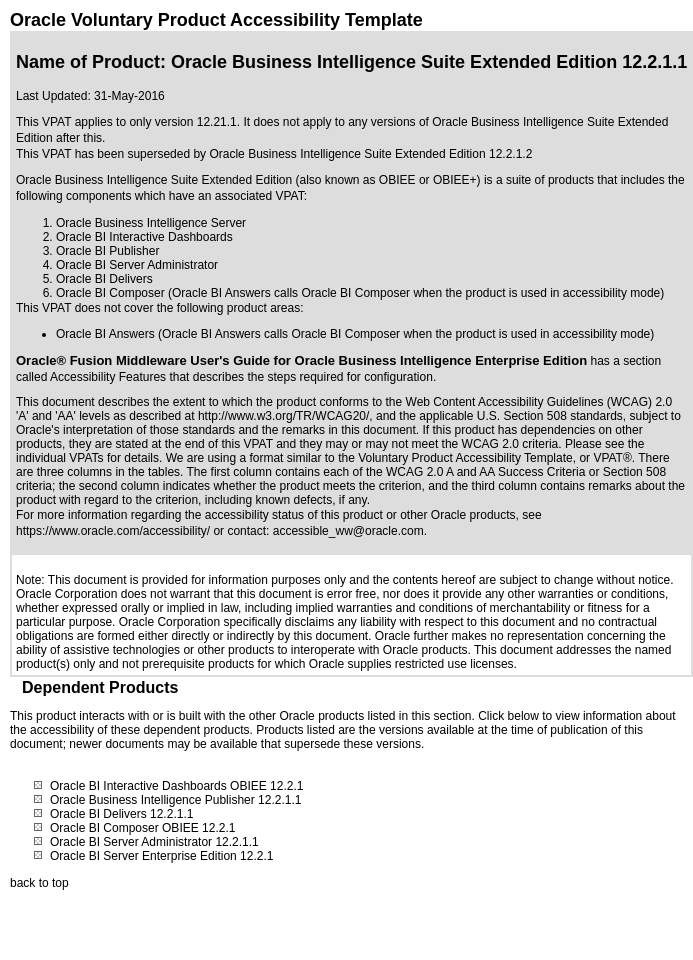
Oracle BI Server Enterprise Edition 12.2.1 (161, 856)
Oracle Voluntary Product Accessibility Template (216, 20)
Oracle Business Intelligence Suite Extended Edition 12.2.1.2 (370, 154)
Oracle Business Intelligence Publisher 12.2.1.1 (175, 800)
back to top (39, 883)
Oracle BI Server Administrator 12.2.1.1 (154, 842)
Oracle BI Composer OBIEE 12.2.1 (142, 828)
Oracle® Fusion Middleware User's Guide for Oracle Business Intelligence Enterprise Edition (301, 360)
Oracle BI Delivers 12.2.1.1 (121, 814)
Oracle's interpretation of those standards (125, 430)
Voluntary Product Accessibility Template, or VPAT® (495, 458)
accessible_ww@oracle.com (348, 531)
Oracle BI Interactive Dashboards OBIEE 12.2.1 (176, 786)
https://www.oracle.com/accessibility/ (113, 531)
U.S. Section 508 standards (550, 416)
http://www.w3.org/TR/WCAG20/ (283, 416)
